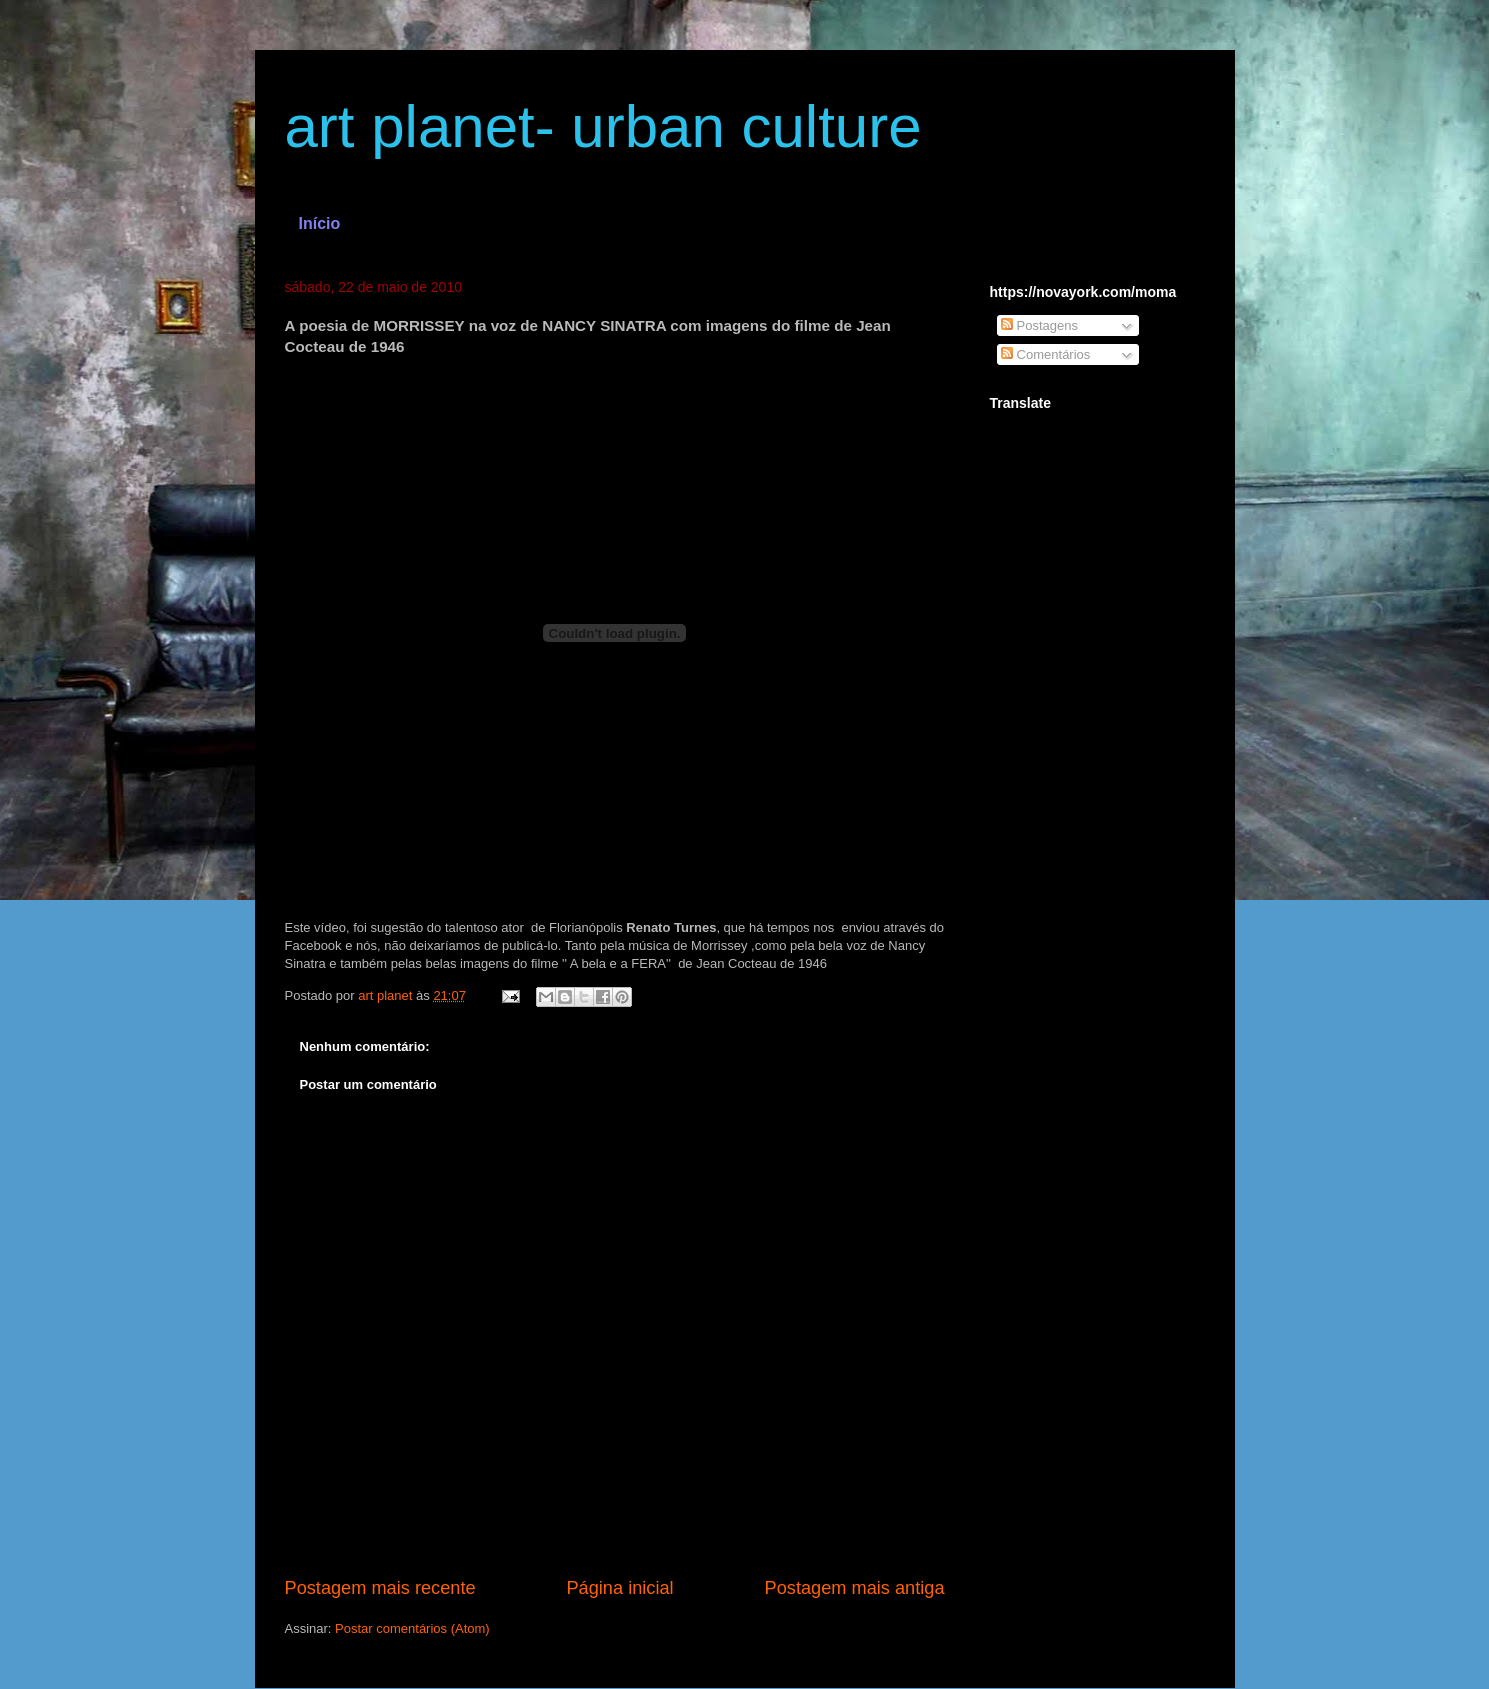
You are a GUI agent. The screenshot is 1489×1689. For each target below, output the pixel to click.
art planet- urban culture (603, 126)
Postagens (1039, 325)
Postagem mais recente (380, 1588)
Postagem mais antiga (855, 1588)
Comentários (1045, 354)
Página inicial (619, 1588)
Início (320, 223)
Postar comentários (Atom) (412, 1628)
